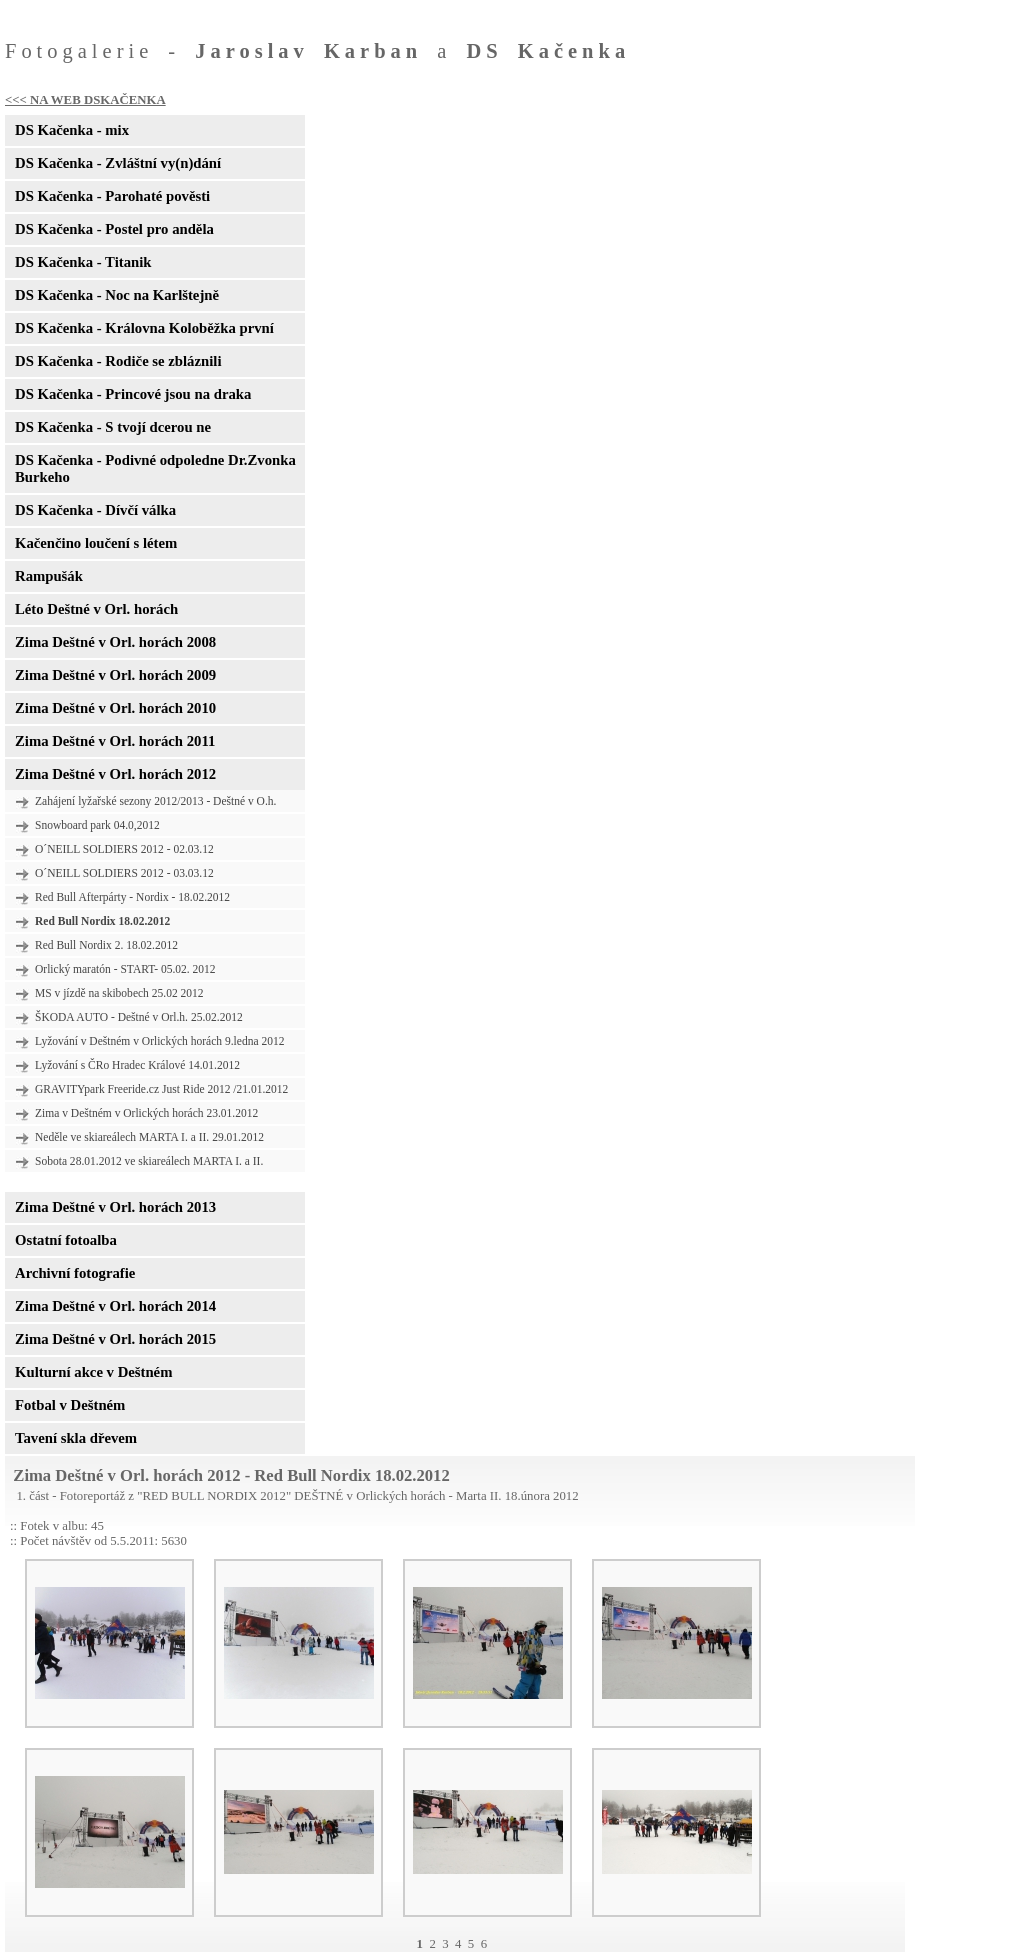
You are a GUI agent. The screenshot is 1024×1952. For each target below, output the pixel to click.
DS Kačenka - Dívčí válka (95, 510)
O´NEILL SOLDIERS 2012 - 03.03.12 (124, 873)
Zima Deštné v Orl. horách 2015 (115, 1339)
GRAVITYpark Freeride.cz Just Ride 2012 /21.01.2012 (161, 1089)
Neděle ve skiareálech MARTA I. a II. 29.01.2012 (149, 1137)
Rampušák (49, 576)
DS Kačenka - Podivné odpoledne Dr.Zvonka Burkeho (155, 468)
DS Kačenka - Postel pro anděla (114, 229)
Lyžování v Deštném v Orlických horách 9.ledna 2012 (159, 1041)
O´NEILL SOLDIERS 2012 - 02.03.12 (124, 849)
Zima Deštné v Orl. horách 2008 (115, 642)
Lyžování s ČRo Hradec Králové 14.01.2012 (137, 1065)
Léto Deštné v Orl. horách (96, 609)
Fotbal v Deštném (70, 1405)
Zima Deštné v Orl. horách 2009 (115, 675)
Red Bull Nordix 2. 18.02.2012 (106, 945)
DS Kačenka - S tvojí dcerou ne (113, 427)
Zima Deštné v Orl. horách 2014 (115, 1306)
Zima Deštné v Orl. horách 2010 (115, 708)
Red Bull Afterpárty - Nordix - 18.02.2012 (132, 897)
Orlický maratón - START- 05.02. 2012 (125, 969)
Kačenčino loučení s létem (96, 543)
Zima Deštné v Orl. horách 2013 (115, 1207)
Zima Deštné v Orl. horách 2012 (115, 774)
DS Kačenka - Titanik (83, 262)
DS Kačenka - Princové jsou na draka (133, 394)
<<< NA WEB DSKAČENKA (85, 100)
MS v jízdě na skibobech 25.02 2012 (119, 993)
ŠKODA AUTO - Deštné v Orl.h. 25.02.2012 (139, 1017)
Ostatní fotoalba (66, 1240)
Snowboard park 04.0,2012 (97, 825)
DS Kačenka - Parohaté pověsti (112, 196)
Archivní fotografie (75, 1273)
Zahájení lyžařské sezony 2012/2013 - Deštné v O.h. (155, 801)
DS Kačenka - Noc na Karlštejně (117, 295)
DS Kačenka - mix (72, 130)
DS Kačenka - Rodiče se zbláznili (118, 361)
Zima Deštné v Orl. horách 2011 (115, 741)
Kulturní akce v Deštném (93, 1372)
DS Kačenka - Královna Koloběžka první (144, 328)
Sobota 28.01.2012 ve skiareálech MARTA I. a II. (149, 1161)
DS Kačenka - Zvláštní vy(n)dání (118, 163)
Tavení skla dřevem (76, 1438)
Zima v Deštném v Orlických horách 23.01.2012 (146, 1113)
